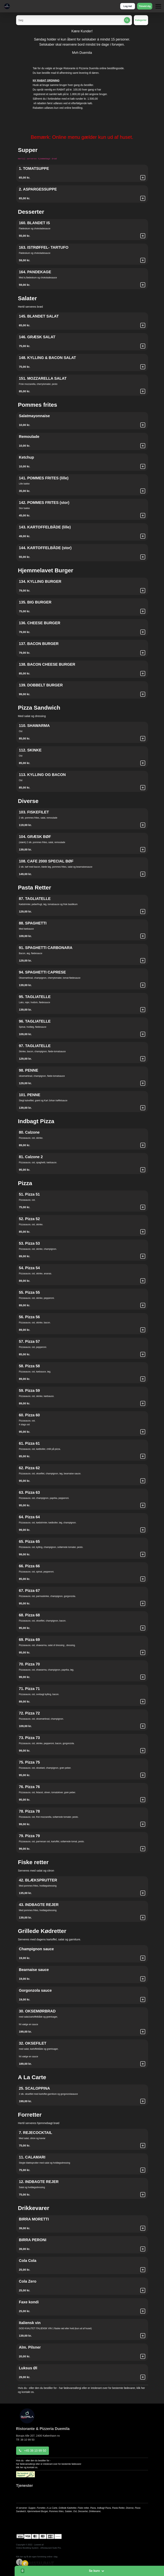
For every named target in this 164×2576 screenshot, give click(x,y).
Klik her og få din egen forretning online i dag (36, 2556)
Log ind (127, 6)
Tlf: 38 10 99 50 (25, 2439)
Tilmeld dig (145, 6)
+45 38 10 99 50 (32, 2450)
